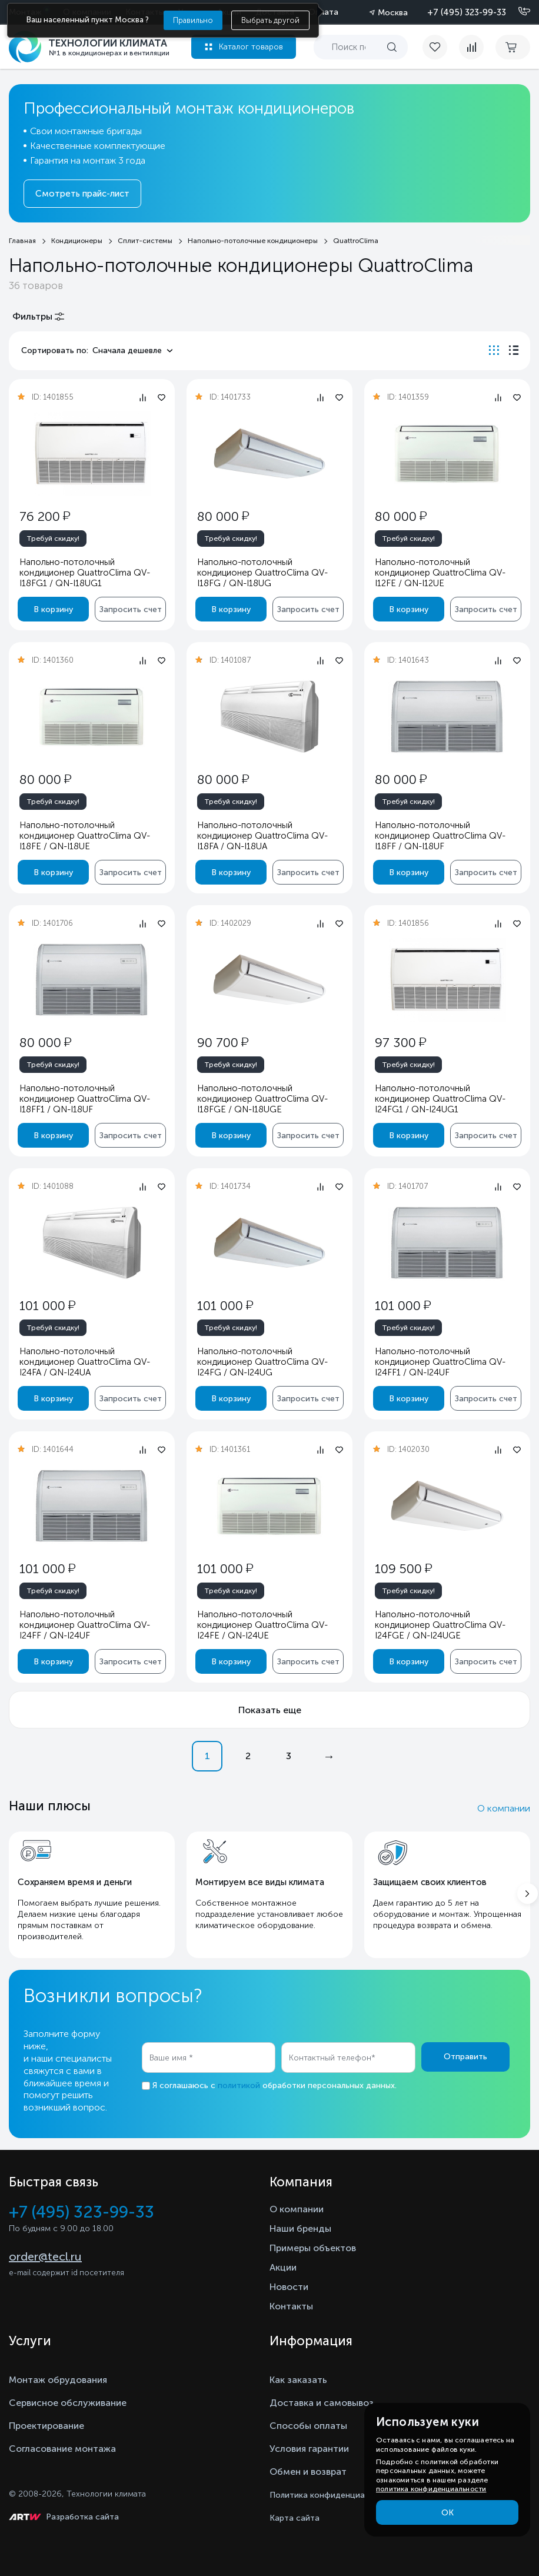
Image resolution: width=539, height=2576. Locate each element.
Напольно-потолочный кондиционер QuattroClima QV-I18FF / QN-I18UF (440, 836)
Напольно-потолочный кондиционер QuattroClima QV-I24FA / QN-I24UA (84, 1362)
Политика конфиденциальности (333, 2495)
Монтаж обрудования (58, 2379)
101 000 (47, 1306)
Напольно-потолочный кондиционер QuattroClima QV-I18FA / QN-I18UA (262, 836)
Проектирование (46, 2425)
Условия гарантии (309, 2448)
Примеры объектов (313, 2247)
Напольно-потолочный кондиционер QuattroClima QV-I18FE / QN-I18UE (84, 836)
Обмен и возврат (308, 2471)
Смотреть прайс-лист (82, 193)
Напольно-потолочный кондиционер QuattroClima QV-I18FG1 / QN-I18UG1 (84, 573)
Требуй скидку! (52, 538)
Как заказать (298, 2379)
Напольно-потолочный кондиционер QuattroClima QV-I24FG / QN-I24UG (262, 1362)
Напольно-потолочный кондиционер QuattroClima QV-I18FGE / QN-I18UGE (262, 1099)
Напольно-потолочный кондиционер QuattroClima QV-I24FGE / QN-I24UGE (440, 1625)
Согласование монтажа (62, 2448)
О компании (503, 1808)
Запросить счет (130, 609)
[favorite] (440, 47)
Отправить (465, 2057)
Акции (283, 2267)
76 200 (44, 516)
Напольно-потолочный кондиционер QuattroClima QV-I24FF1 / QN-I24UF (440, 1362)
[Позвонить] (517, 11)
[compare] (471, 47)
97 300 (400, 1043)
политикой (239, 2085)
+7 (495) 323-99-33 (466, 12)
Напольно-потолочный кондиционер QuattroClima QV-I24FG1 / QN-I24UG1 (440, 1099)
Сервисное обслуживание (68, 2402)
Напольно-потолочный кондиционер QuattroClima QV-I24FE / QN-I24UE (262, 1625)
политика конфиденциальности (431, 2489)
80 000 (223, 516)
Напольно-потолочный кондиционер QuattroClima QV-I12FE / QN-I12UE (440, 573)
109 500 (403, 1569)
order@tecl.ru (45, 2256)
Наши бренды (300, 2228)
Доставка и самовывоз (322, 2402)
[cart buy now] (512, 47)
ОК (447, 2513)
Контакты (291, 2306)
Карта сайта (295, 2518)
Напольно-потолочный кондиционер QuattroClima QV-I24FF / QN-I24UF (84, 1625)
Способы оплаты (308, 2425)
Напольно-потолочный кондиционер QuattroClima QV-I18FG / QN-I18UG (262, 573)
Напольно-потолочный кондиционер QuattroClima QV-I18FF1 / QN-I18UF (84, 1099)
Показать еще (269, 1710)
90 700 (222, 1043)
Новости (289, 2286)
